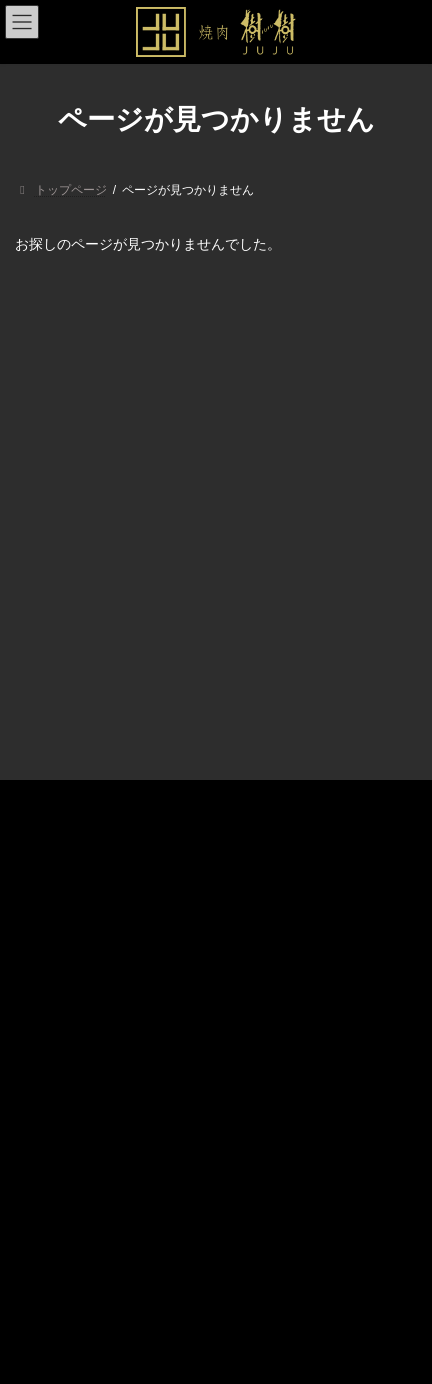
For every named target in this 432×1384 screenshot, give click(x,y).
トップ (45, 882)
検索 (351, 1054)
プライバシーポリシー (87, 1021)
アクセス (51, 986)
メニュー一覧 (63, 951)
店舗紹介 (51, 916)
